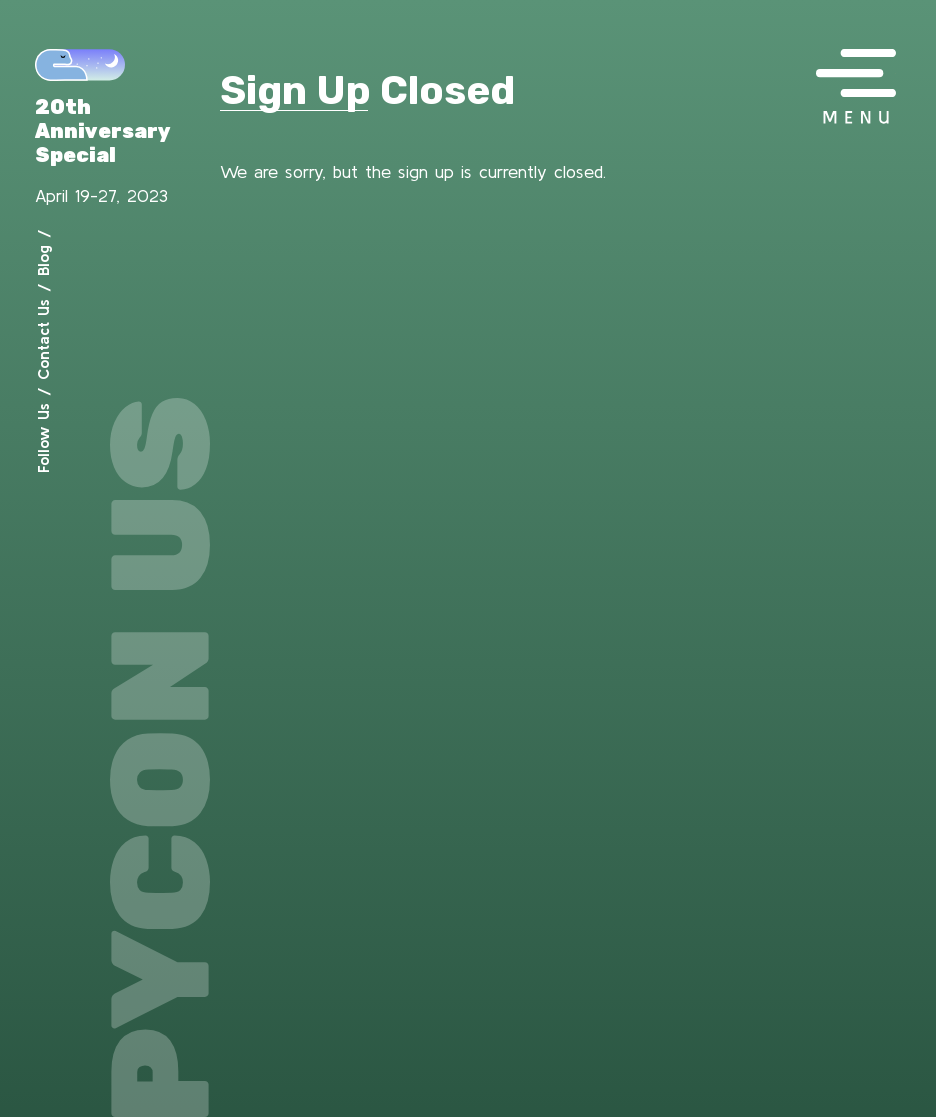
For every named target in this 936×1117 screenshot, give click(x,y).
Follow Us (43, 438)
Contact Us (43, 339)
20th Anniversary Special (103, 131)
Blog (43, 260)
